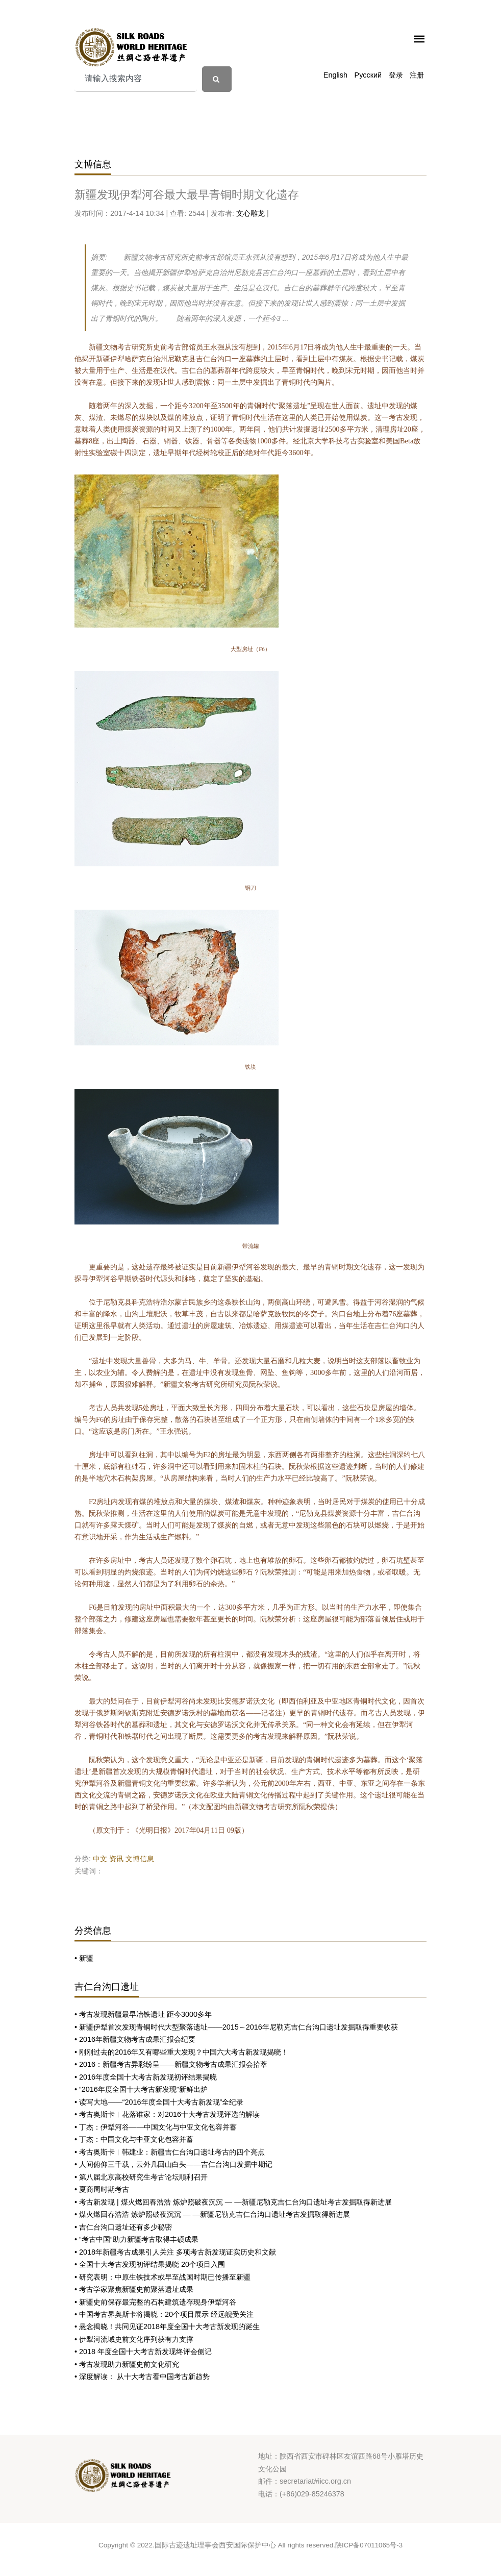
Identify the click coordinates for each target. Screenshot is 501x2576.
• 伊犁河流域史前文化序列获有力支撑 (133, 2339)
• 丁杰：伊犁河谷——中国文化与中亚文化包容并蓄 (155, 2127)
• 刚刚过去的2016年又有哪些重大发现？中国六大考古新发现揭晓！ (181, 2052)
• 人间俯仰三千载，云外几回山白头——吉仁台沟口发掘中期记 (173, 2164)
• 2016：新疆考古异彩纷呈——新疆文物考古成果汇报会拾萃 (170, 2064)
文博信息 (140, 1859)
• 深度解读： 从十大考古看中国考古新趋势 (142, 2376)
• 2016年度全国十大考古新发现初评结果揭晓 (145, 2077)
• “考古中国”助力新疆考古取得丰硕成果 (136, 2239)
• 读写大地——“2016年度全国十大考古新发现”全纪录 (158, 2102)
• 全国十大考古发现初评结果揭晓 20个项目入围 (149, 2264)
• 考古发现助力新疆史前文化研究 (126, 2364)
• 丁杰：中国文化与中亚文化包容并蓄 (133, 2139)
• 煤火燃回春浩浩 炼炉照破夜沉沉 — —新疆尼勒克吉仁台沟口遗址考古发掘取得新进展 (212, 2214)
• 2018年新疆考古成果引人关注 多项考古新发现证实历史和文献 (175, 2252)
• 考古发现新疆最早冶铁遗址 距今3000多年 (143, 2014)
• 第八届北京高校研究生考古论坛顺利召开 (141, 2177)
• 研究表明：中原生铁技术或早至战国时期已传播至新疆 (162, 2277)
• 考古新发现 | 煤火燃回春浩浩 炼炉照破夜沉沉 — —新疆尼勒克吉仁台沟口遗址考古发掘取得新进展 (233, 2202)
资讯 (116, 1859)
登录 (396, 75)
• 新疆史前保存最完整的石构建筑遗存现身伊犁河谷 (155, 2302)
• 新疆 (83, 1958)
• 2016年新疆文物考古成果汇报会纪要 (134, 2039)
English (335, 75)
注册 (417, 75)
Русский (368, 75)
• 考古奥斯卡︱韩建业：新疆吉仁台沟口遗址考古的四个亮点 (169, 2152)
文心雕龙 (250, 213)
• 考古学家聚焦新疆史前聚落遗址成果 (133, 2289)
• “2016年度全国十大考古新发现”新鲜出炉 (141, 2089)
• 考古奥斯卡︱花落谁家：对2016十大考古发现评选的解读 (167, 2114)
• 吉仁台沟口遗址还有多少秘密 (123, 2227)
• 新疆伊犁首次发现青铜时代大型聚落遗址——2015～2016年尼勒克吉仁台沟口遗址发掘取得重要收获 (236, 2027)
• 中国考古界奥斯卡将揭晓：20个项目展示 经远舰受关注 (164, 2314)
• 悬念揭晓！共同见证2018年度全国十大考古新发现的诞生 (167, 2326)
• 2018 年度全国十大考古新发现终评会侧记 (143, 2351)
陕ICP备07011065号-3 (369, 2545)
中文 (100, 1859)
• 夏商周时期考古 (101, 2189)
